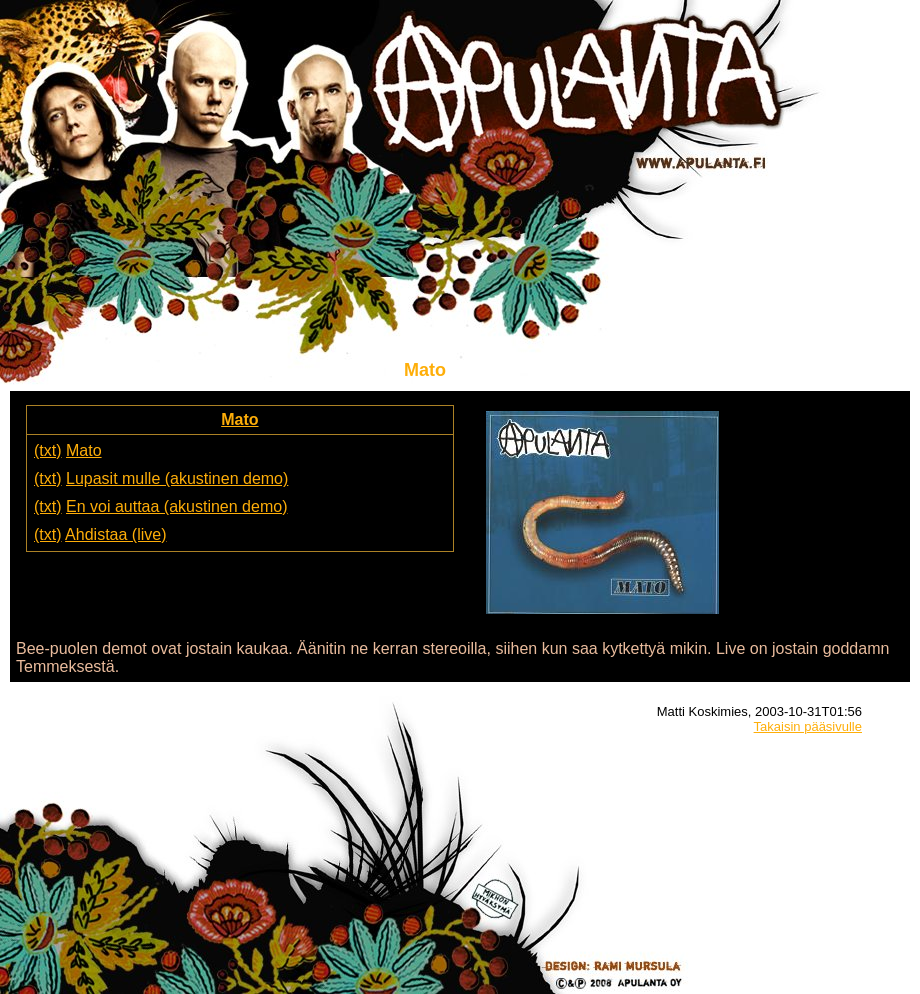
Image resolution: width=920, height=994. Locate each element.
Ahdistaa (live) (115, 534)
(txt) (48, 450)
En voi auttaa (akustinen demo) (176, 506)
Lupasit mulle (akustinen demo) (177, 478)
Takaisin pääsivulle (808, 726)
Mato (239, 419)
